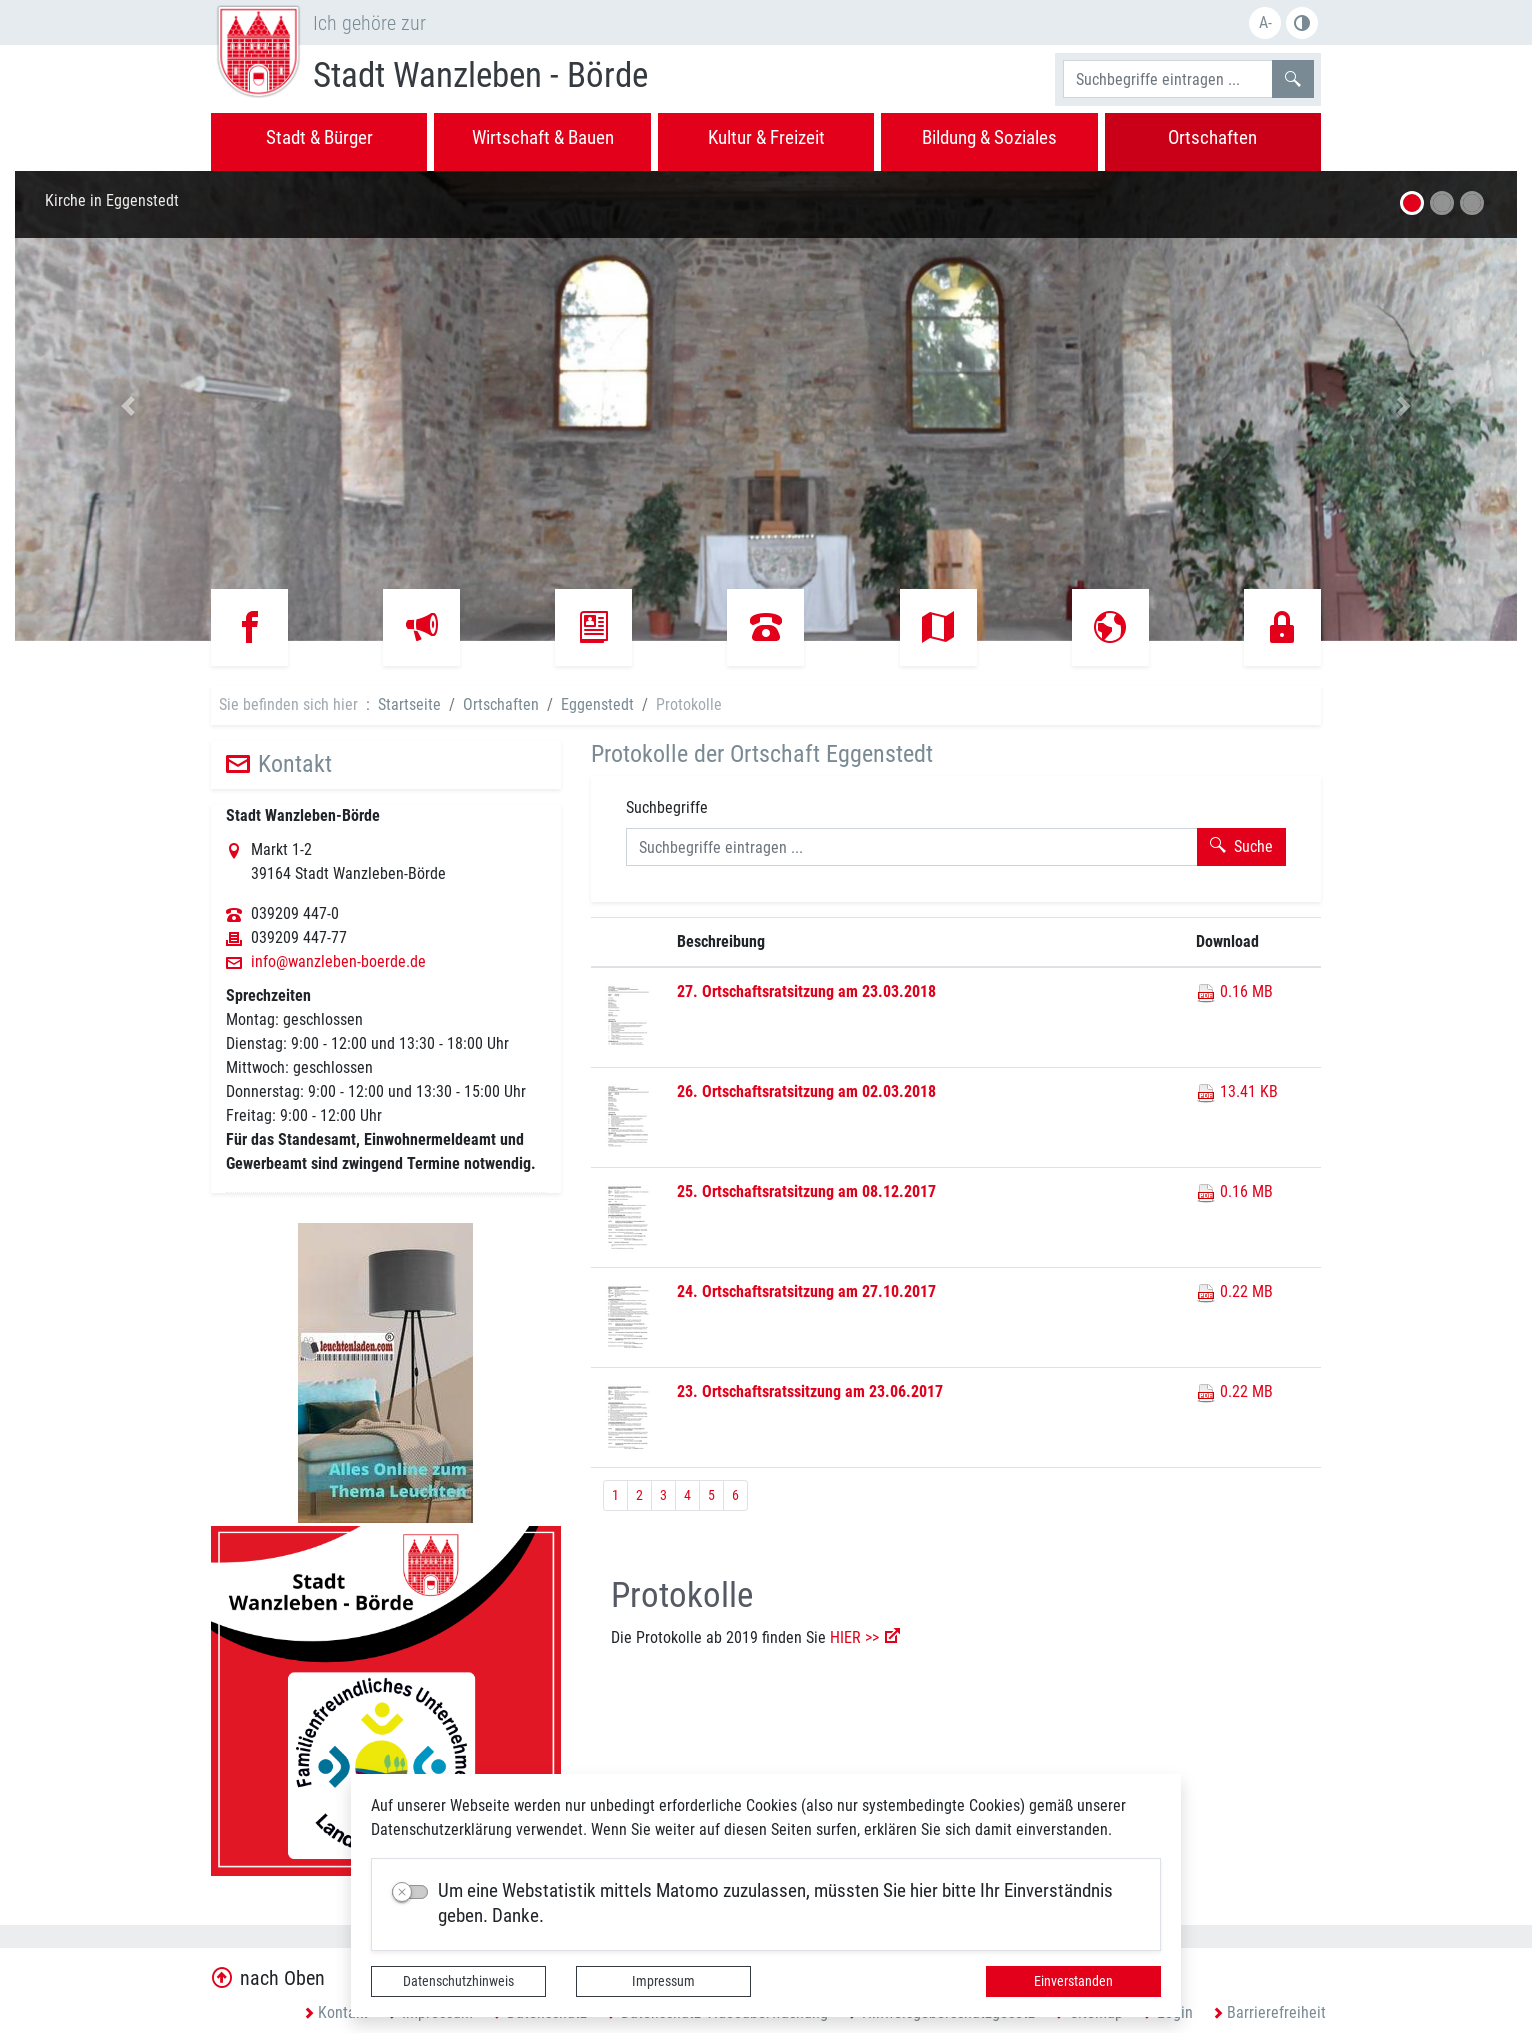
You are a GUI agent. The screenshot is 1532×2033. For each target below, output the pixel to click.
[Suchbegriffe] (1168, 79)
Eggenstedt (597, 704)
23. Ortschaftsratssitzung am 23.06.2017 (810, 1391)
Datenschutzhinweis (458, 1981)
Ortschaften (501, 704)
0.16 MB (1234, 991)
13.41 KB (1237, 1091)
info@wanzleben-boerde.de (338, 962)
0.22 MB (1234, 1291)
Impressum (663, 1981)
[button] (127, 405)
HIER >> (854, 1637)
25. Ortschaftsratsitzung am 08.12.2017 (806, 1191)
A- (1265, 22)
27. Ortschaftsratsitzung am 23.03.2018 (806, 991)
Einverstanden (1073, 1981)
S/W (1302, 23)
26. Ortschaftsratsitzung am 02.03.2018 (806, 1091)
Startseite (409, 704)
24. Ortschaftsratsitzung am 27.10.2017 (806, 1291)
